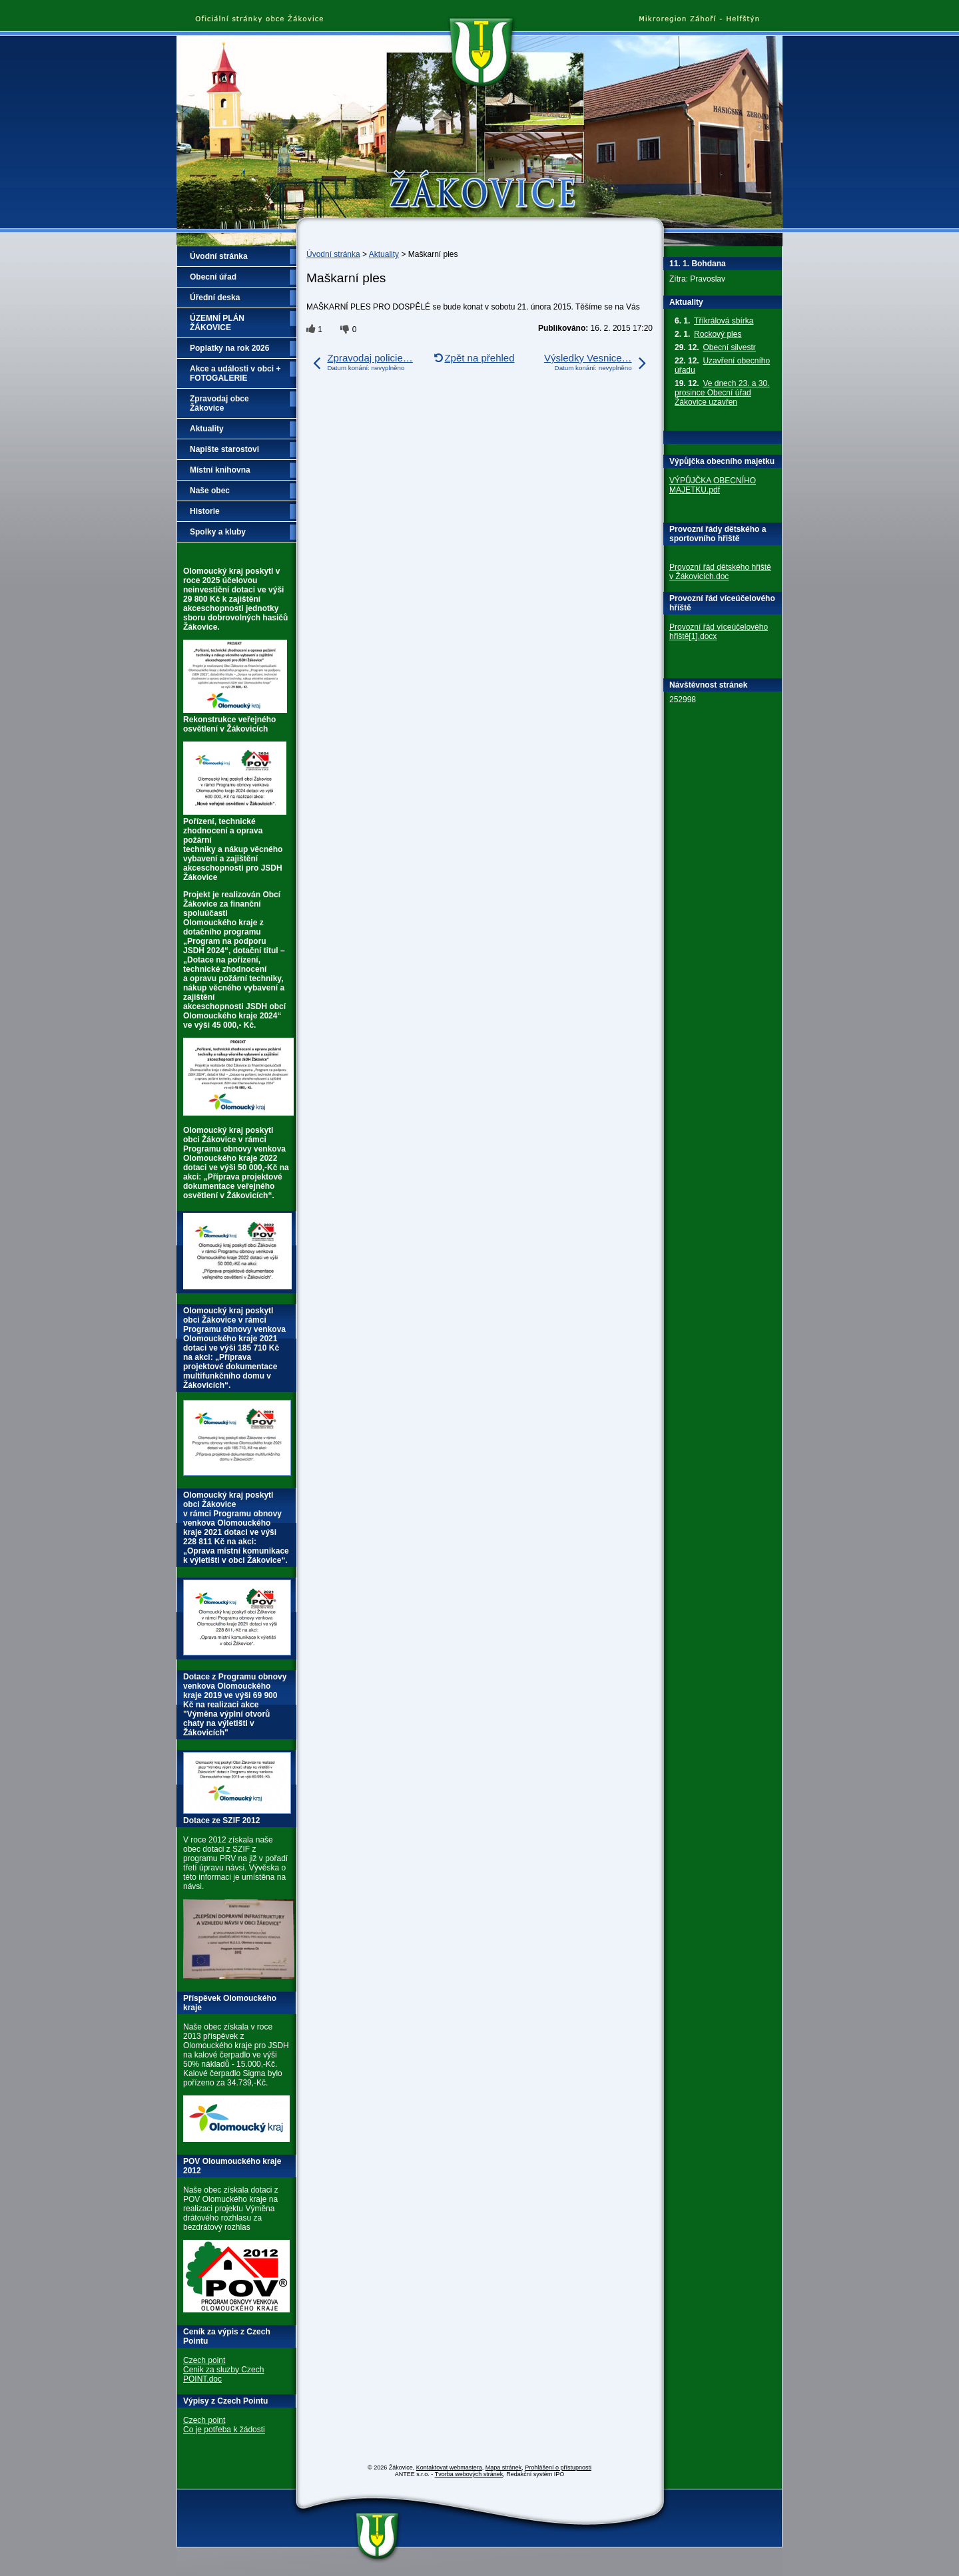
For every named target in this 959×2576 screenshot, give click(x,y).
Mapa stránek (503, 2467)
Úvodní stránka (333, 254)
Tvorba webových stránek (469, 2474)
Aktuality (384, 254)
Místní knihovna (220, 470)
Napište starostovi (224, 449)
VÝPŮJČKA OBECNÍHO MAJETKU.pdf (712, 485)
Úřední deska (215, 297)
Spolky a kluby (218, 532)
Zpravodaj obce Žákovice (219, 403)
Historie (205, 511)
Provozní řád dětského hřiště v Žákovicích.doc (720, 571)
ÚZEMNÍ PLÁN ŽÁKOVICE (217, 323)
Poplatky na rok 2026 (229, 348)
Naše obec (210, 490)
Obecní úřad (213, 277)
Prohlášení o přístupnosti (558, 2467)
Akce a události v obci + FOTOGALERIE (235, 373)
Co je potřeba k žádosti (224, 2429)
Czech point (204, 2360)
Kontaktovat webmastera (449, 2467)
